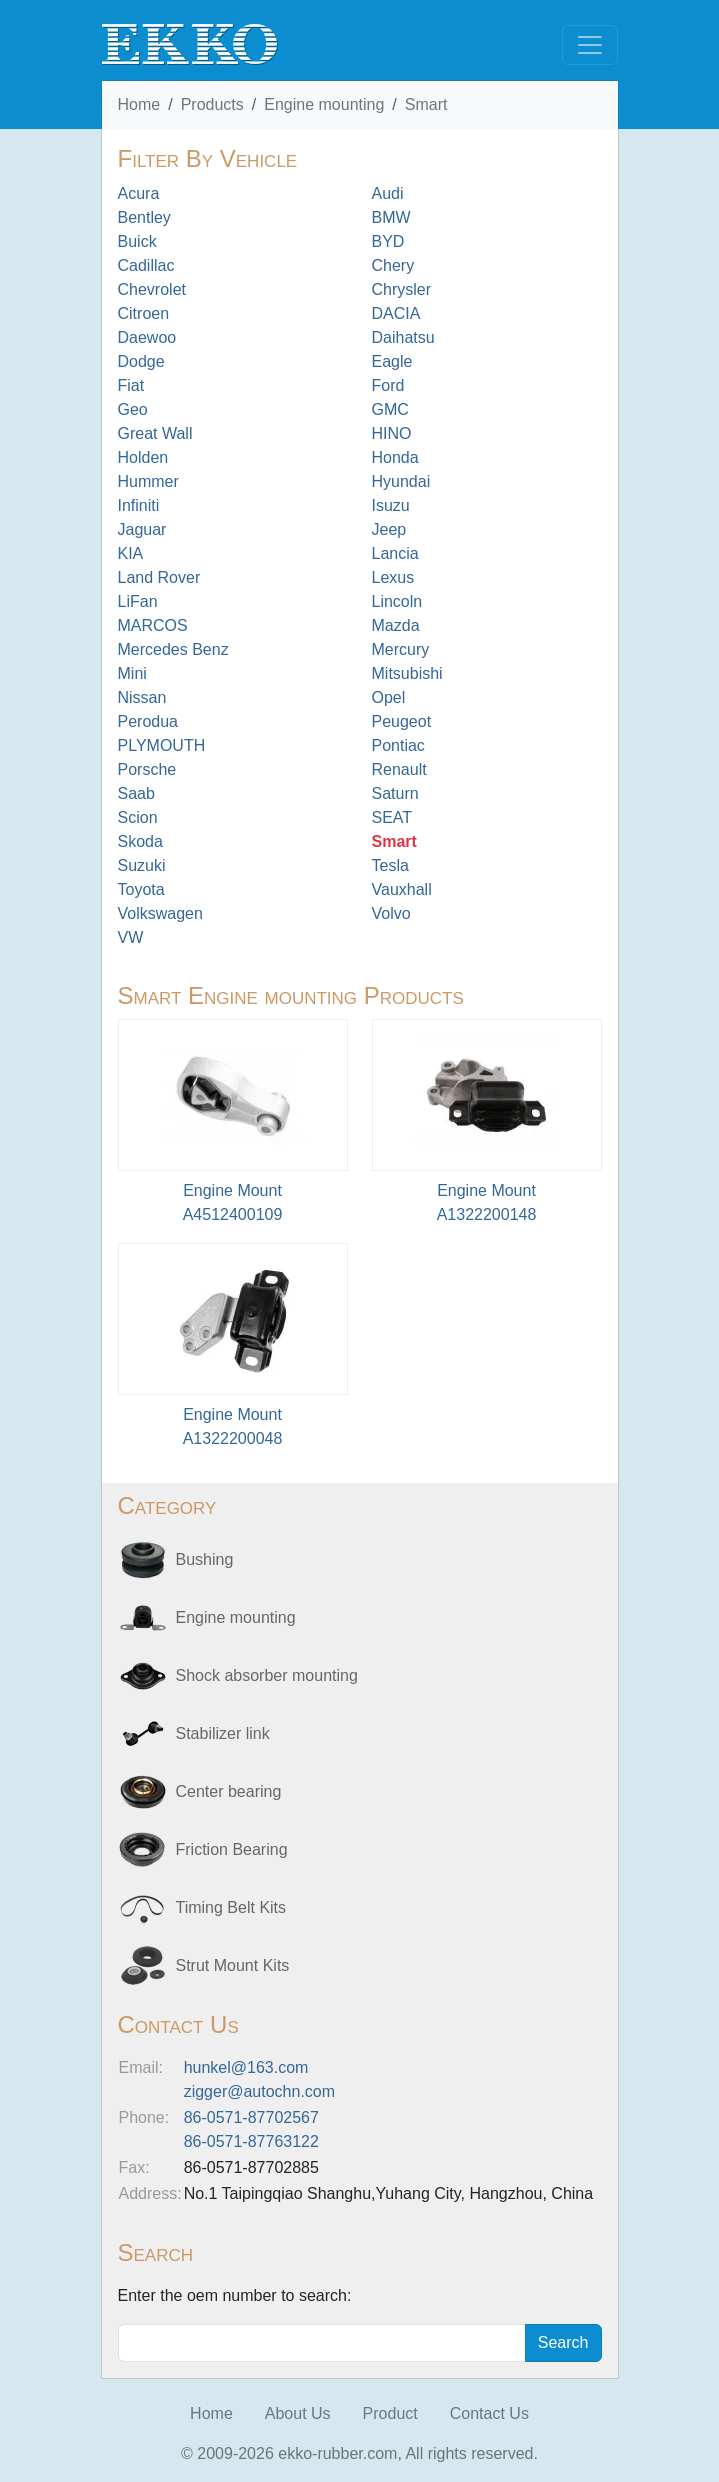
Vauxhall (402, 889)
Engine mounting (324, 104)
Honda (395, 457)
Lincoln (397, 601)
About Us (298, 2413)
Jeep (389, 529)
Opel (389, 697)
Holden (143, 457)
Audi (388, 193)
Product (390, 2413)
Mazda (396, 625)
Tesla (390, 865)
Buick (137, 241)
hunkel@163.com (246, 2067)
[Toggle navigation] (590, 45)
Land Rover (159, 577)
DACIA (396, 313)
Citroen (144, 313)
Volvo (391, 913)
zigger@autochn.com (259, 2091)
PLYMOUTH (162, 745)
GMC (390, 409)
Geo (133, 409)
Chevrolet (152, 289)
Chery (393, 265)
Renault (399, 769)
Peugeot (402, 721)
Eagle (392, 361)
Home (139, 104)
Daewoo (147, 337)
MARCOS (153, 625)
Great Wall (155, 433)
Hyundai (401, 481)
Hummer (148, 481)
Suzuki (142, 865)
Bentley (144, 217)
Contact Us (489, 2413)
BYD (388, 241)
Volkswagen (160, 913)
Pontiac (398, 745)
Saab (136, 793)
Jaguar (142, 529)
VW (131, 937)
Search (563, 2342)
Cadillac (146, 265)
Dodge (141, 361)
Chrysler (402, 289)
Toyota (141, 889)
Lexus (393, 577)
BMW (391, 217)
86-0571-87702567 (251, 2117)
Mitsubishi (407, 673)
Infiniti (139, 505)
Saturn (395, 793)
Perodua (148, 721)
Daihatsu (403, 337)
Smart (426, 104)
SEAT (392, 817)
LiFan (138, 601)
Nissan (142, 697)
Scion (138, 817)
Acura (139, 193)
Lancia (395, 553)
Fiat (131, 385)
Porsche (147, 769)
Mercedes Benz (173, 649)
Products (212, 104)
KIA (131, 553)
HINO (392, 433)
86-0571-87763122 (251, 2141)
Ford (388, 385)
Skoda (140, 841)
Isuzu (391, 505)
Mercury (401, 649)
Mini (132, 673)
